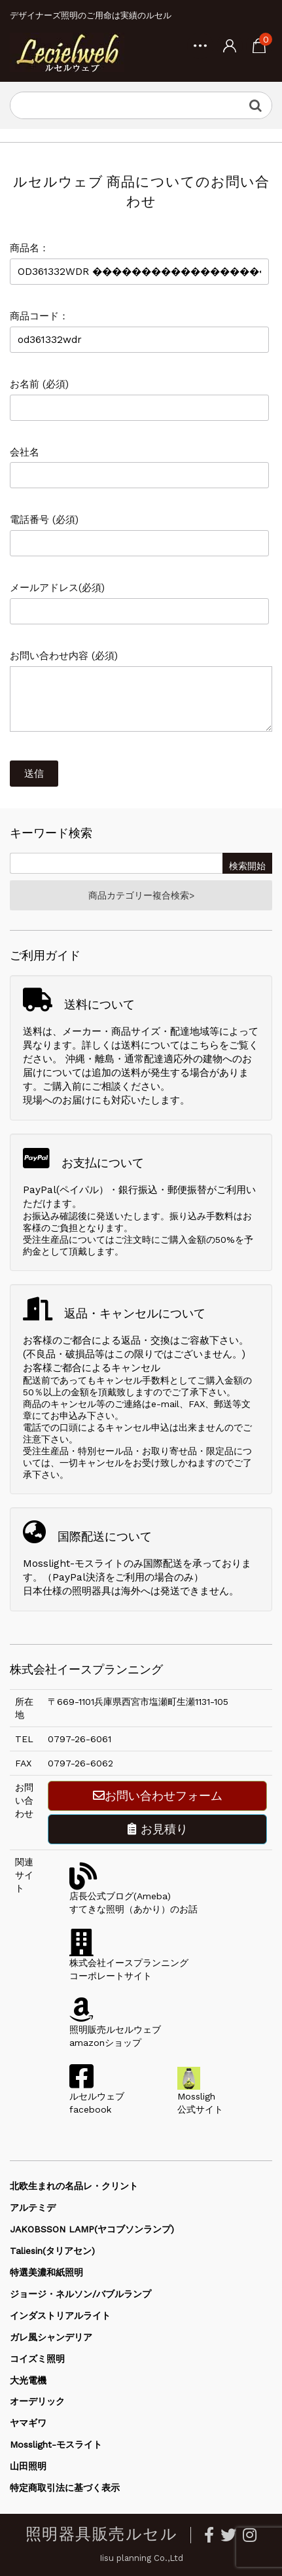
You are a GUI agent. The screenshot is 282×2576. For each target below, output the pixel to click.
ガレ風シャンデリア (51, 2337)
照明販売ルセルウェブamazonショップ (115, 2029)
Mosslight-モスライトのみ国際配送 (103, 1563)
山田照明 (28, 2466)
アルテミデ (33, 2207)
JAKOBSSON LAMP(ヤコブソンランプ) (92, 2229)
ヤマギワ (28, 2423)
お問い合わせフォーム (157, 1795)
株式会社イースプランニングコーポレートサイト (128, 1962)
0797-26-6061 (79, 1739)
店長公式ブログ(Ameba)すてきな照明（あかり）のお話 (133, 1896)
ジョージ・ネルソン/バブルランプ (80, 2294)
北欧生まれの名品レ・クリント (74, 2186)
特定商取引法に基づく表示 (65, 2487)
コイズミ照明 (37, 2358)
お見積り (158, 1829)
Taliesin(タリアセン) (52, 2250)
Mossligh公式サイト (200, 2096)
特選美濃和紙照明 (46, 2272)
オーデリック (37, 2401)
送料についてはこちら (170, 1045)
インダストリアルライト (60, 2315)
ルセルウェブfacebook (96, 2096)
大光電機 (28, 2380)
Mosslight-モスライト (56, 2444)
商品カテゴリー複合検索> (141, 895)
